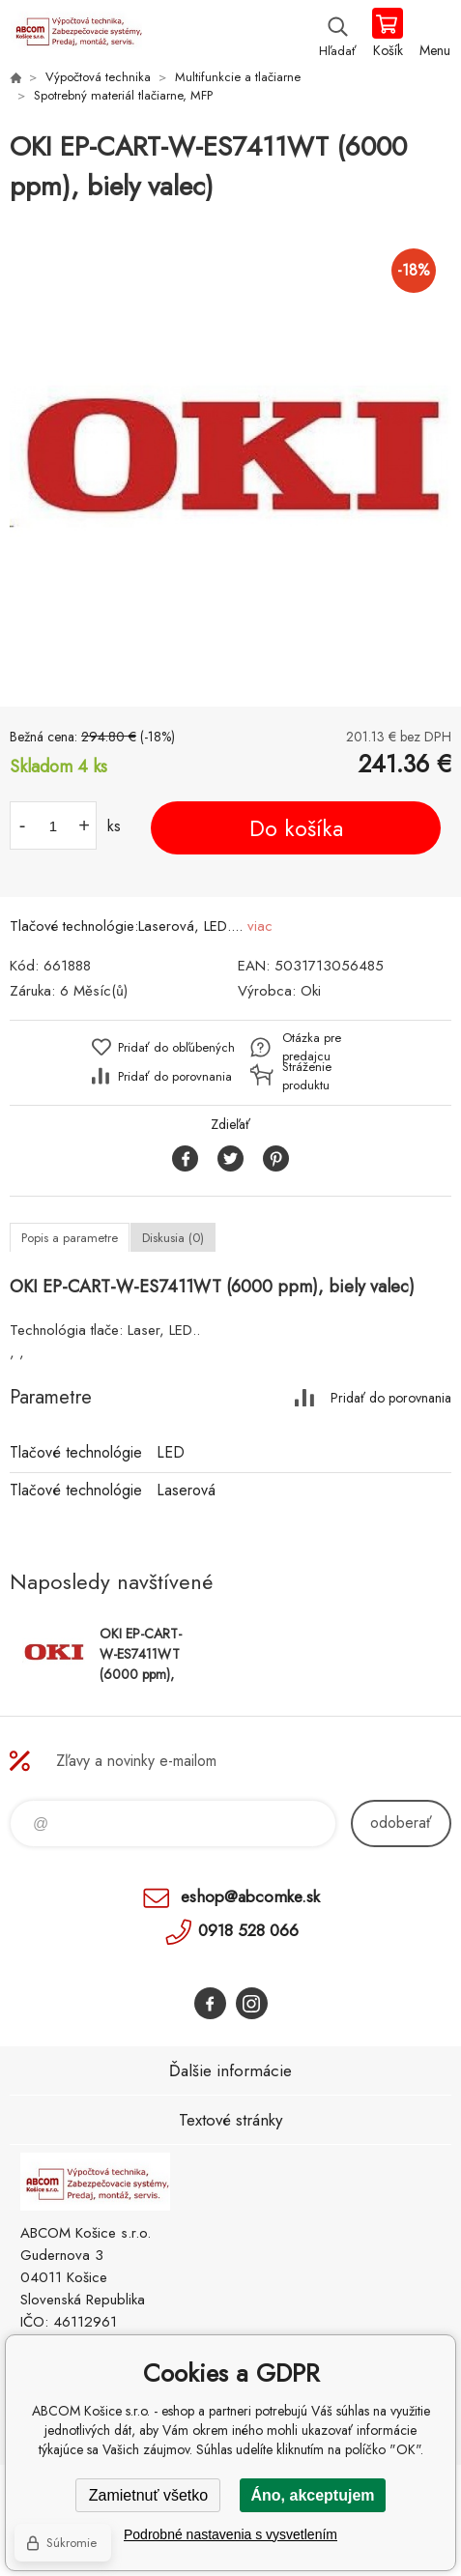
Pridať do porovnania (175, 1076)
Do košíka (296, 828)
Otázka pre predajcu (311, 1046)
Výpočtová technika (98, 77)
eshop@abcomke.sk (250, 1896)
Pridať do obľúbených (176, 1047)
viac (260, 926)
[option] (230, 457)
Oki (311, 990)
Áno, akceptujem (312, 2495)
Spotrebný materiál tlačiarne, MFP (123, 95)
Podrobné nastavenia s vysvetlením (230, 2534)
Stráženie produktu (306, 1075)
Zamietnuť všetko (148, 2495)
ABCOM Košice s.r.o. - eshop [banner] (76, 34)
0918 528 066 (248, 1930)
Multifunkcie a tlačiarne (238, 77)
